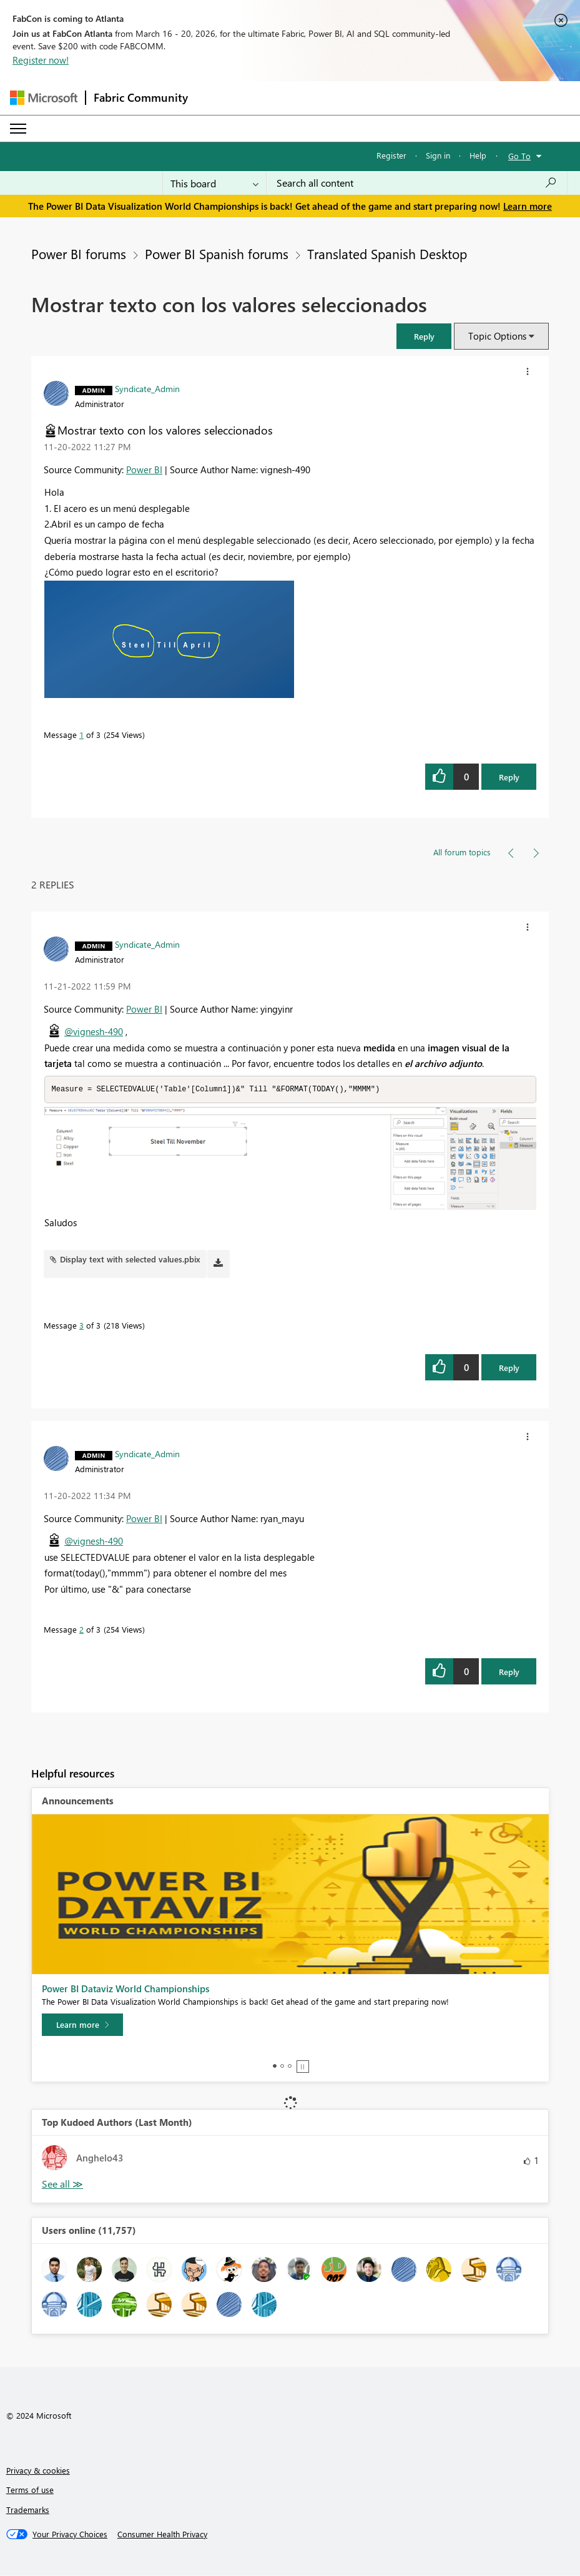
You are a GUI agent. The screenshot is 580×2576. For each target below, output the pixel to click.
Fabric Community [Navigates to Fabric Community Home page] (141, 97)
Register (391, 155)
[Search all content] (417, 183)
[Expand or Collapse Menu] (18, 129)
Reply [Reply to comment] (509, 1368)
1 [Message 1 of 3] (81, 734)
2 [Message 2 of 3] (81, 1630)
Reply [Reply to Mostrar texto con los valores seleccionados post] (509, 777)
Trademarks (27, 2510)
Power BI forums (78, 253)
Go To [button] (519, 155)
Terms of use (30, 2490)
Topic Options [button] (497, 336)
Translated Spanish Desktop (387, 253)
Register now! (40, 60)
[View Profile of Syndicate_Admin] (147, 388)
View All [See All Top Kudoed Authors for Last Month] (62, 2185)
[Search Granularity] (214, 183)
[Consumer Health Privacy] (162, 2535)
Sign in (438, 155)
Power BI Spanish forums (216, 253)
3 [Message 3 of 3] (81, 1325)
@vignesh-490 (93, 1031)
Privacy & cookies (38, 2470)
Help (477, 155)
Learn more (527, 206)
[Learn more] (82, 2025)
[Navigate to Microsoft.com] (43, 98)
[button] (423, 336)
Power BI (144, 469)
